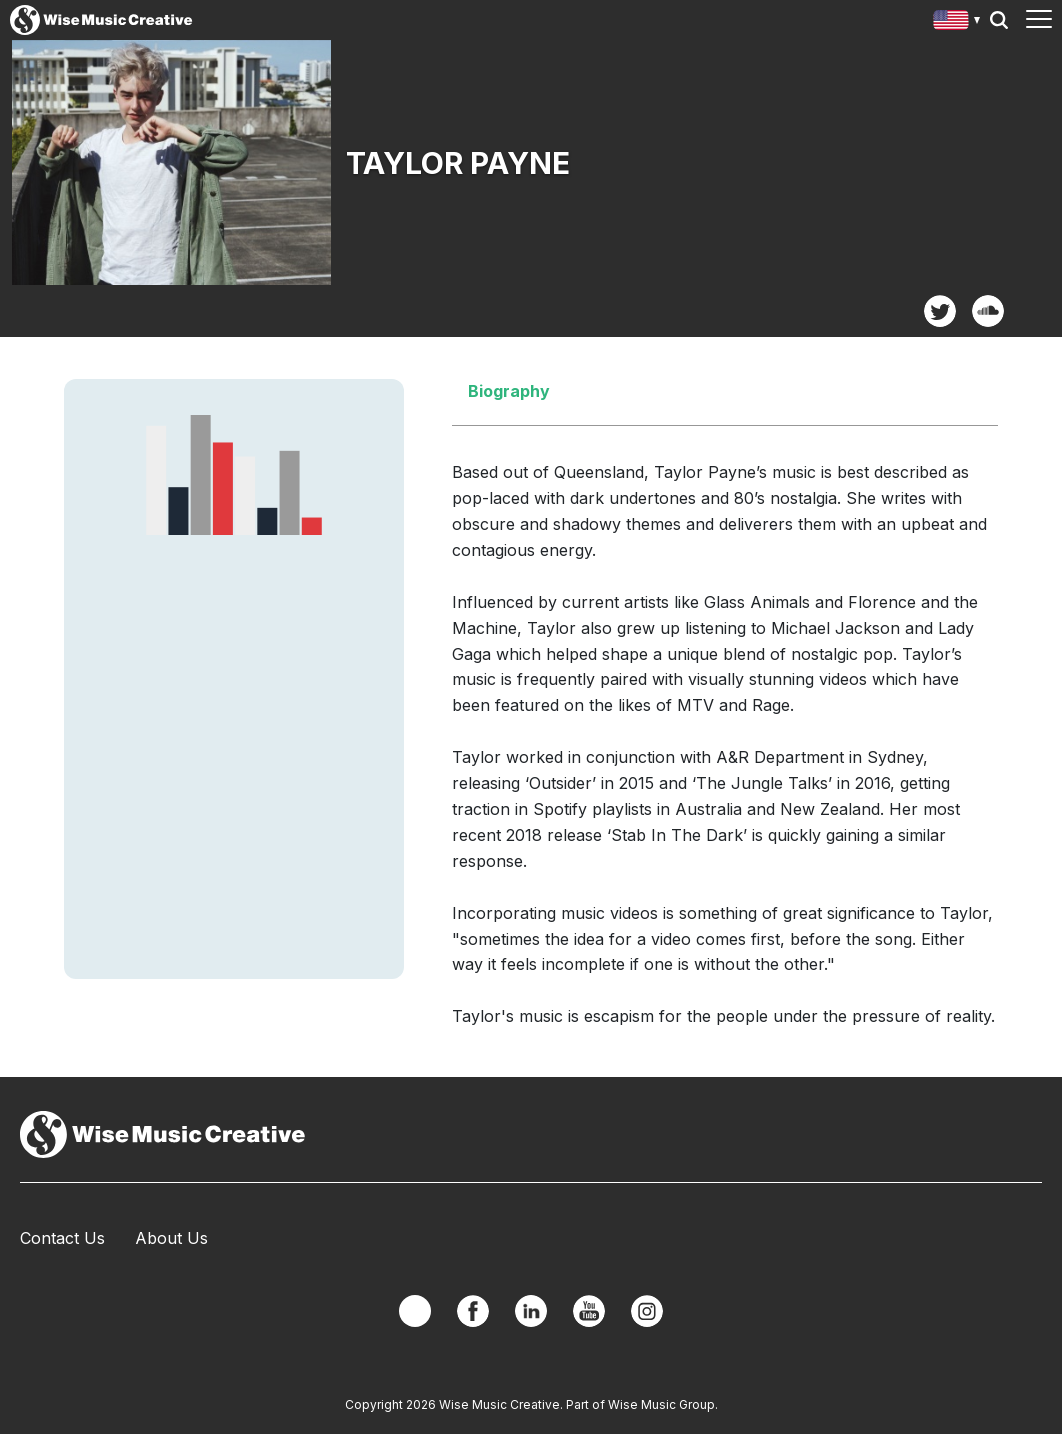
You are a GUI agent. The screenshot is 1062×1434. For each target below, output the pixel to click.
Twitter (940, 311)
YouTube (589, 1311)
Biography (509, 391)
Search (999, 20)
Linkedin (531, 1311)
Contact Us (62, 1238)
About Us (171, 1238)
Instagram (647, 1311)
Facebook (473, 1311)
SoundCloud (988, 311)
